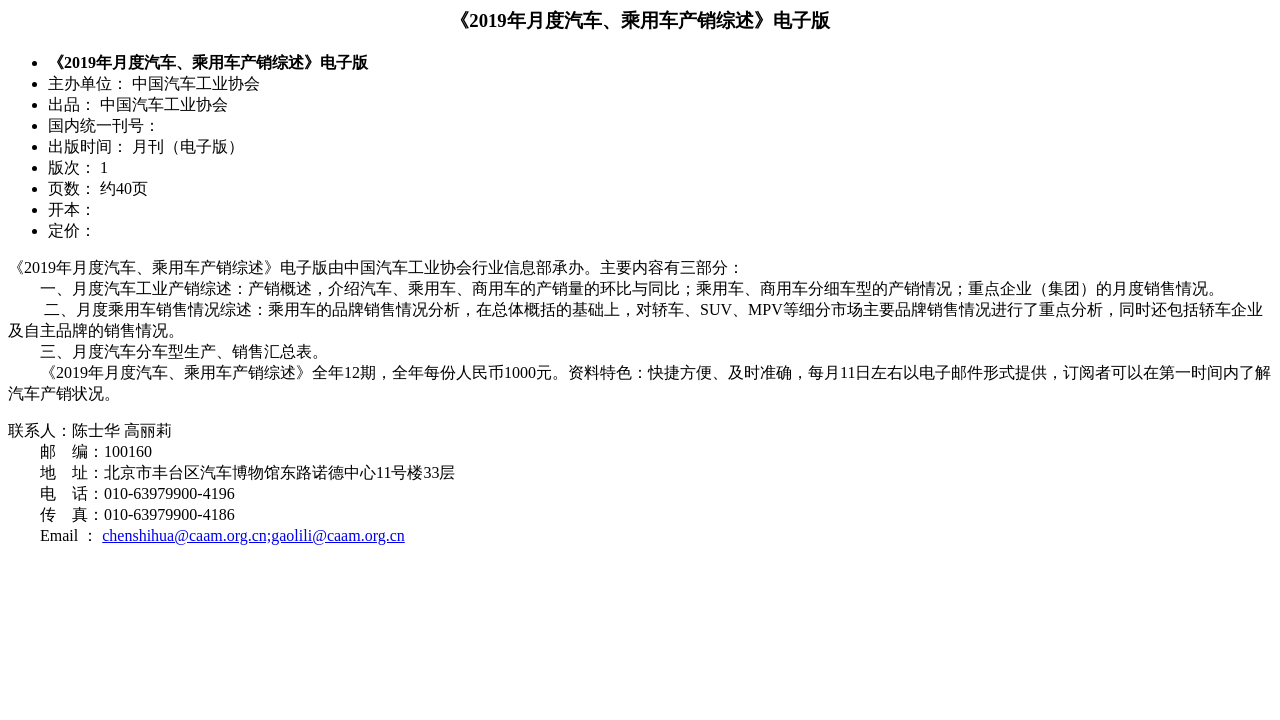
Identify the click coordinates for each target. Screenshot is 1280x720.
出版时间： (88, 146)
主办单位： (88, 83)
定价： (72, 230)
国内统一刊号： (104, 125)
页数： (72, 188)
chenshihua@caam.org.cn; (186, 535)
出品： (72, 104)
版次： (72, 167)
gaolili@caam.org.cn (338, 535)
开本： (72, 209)
